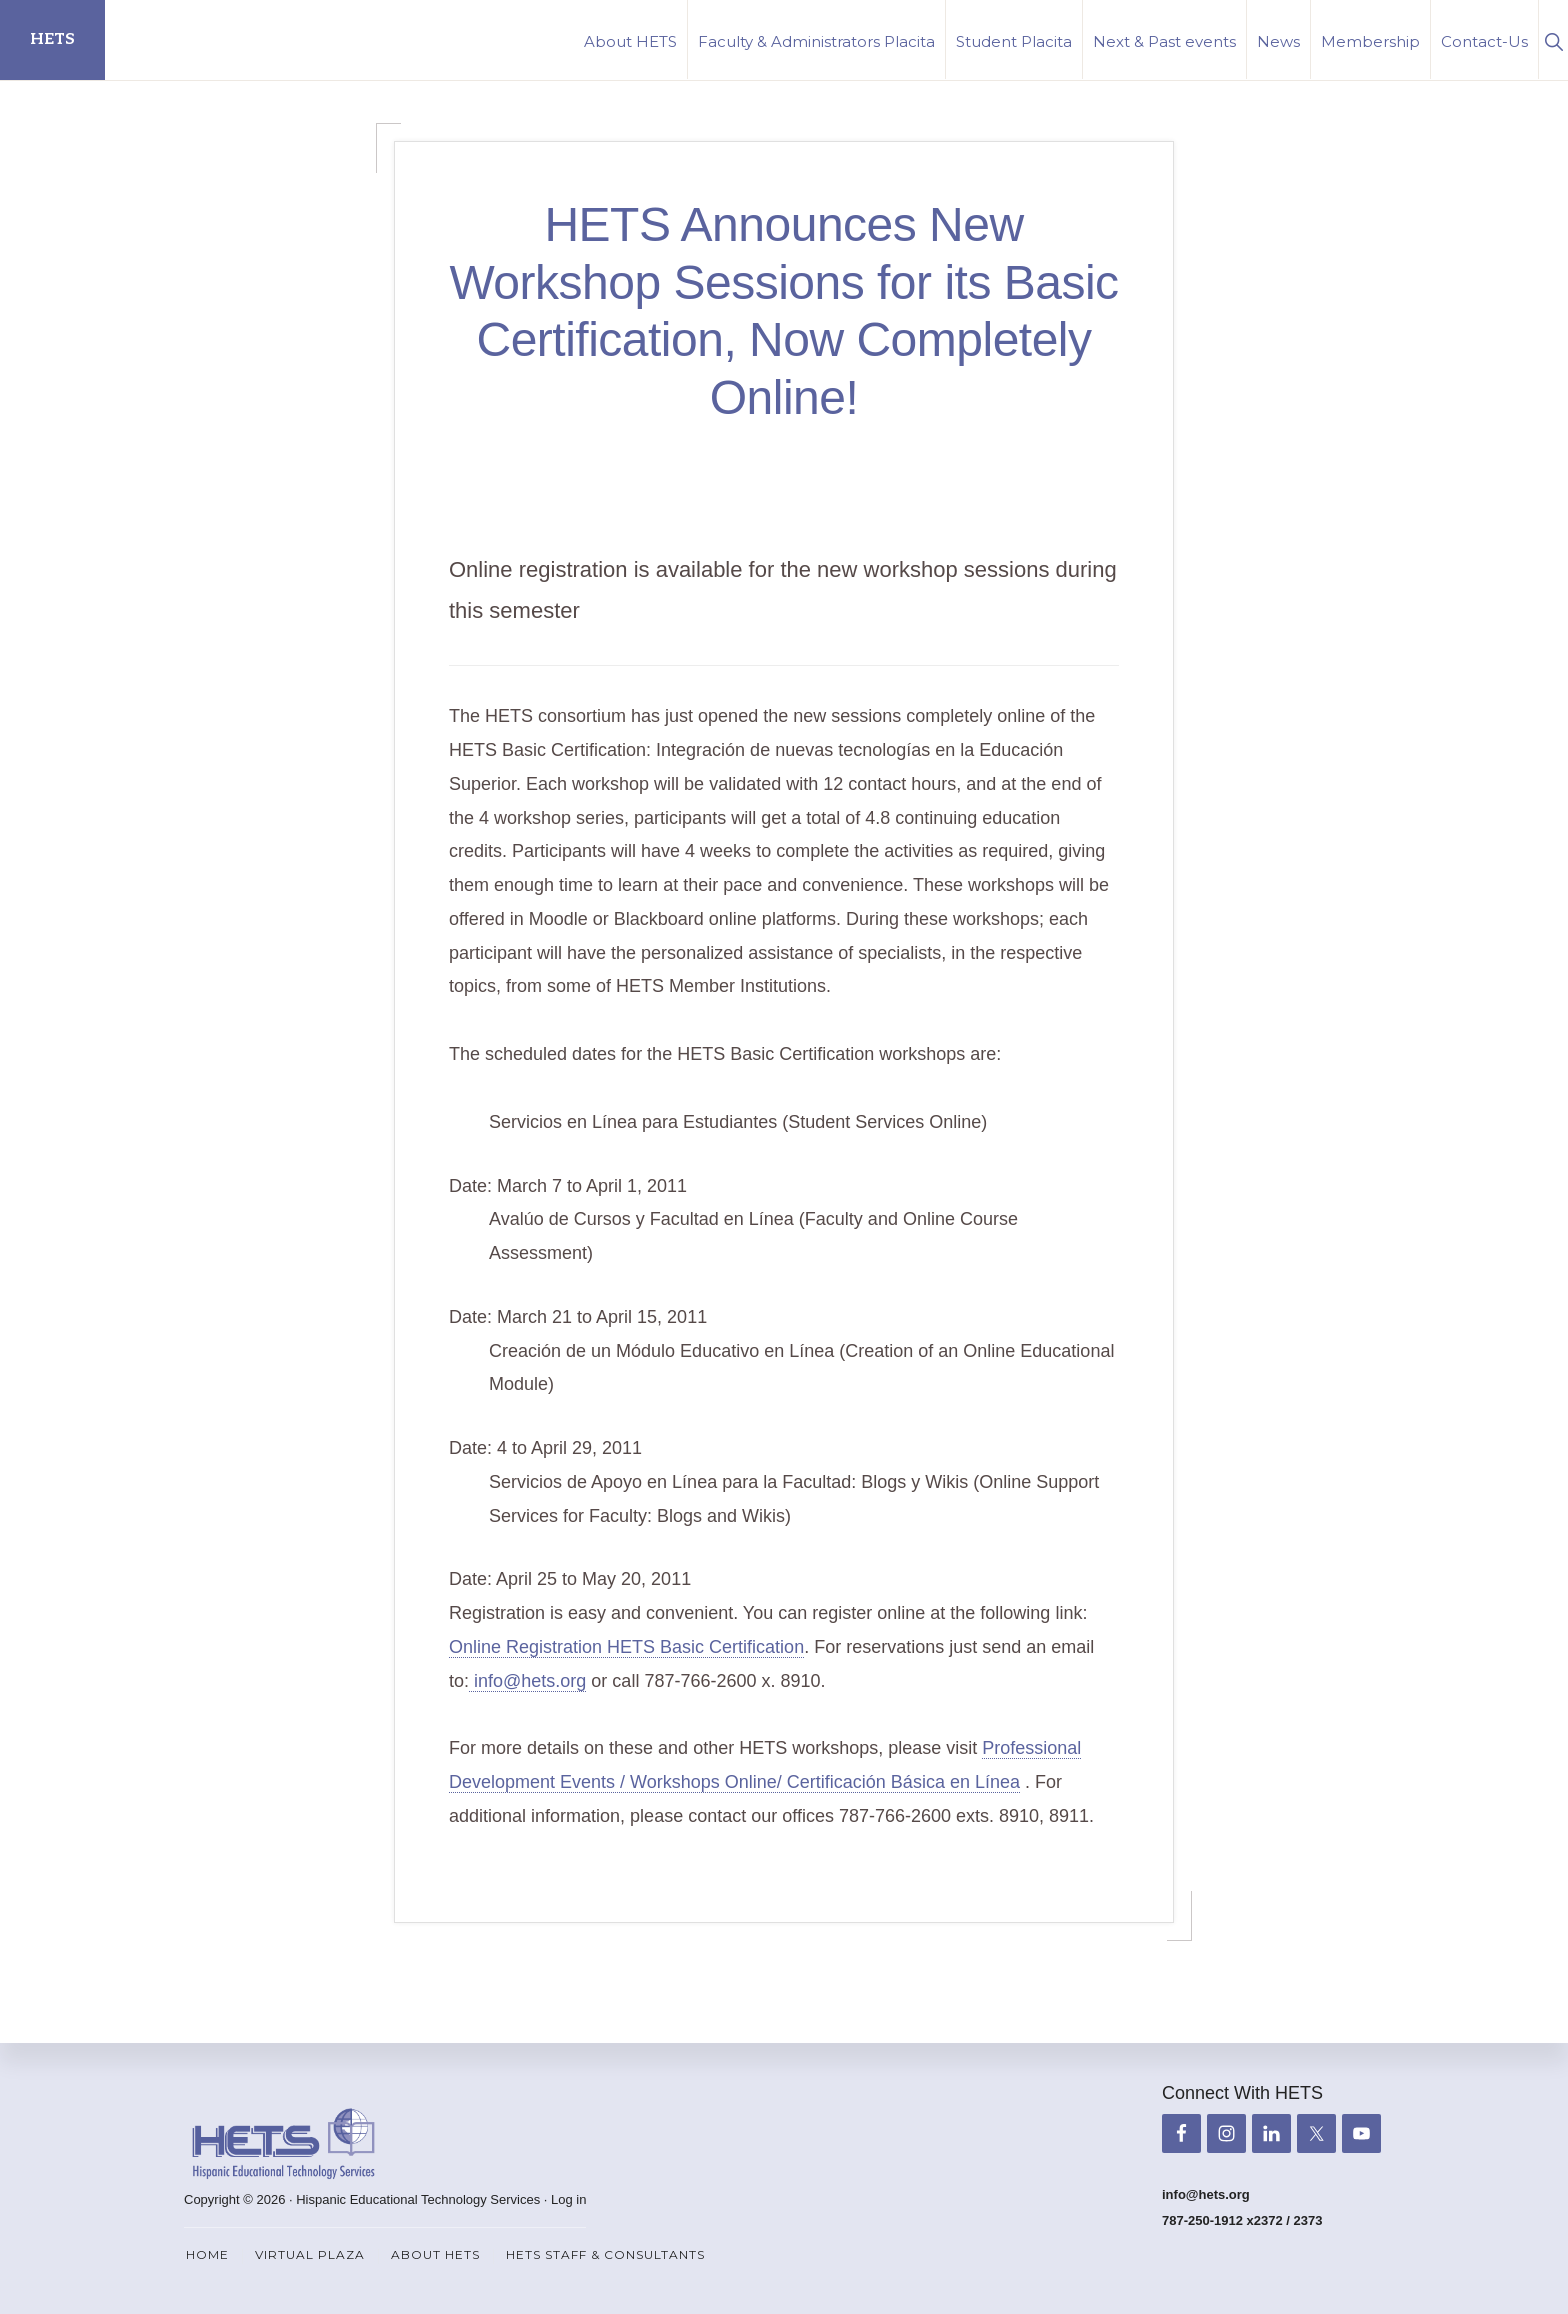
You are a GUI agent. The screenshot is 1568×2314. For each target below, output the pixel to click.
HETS (52, 39)
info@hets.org (527, 1681)
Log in (568, 2199)
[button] (1553, 39)
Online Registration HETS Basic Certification (626, 1647)
